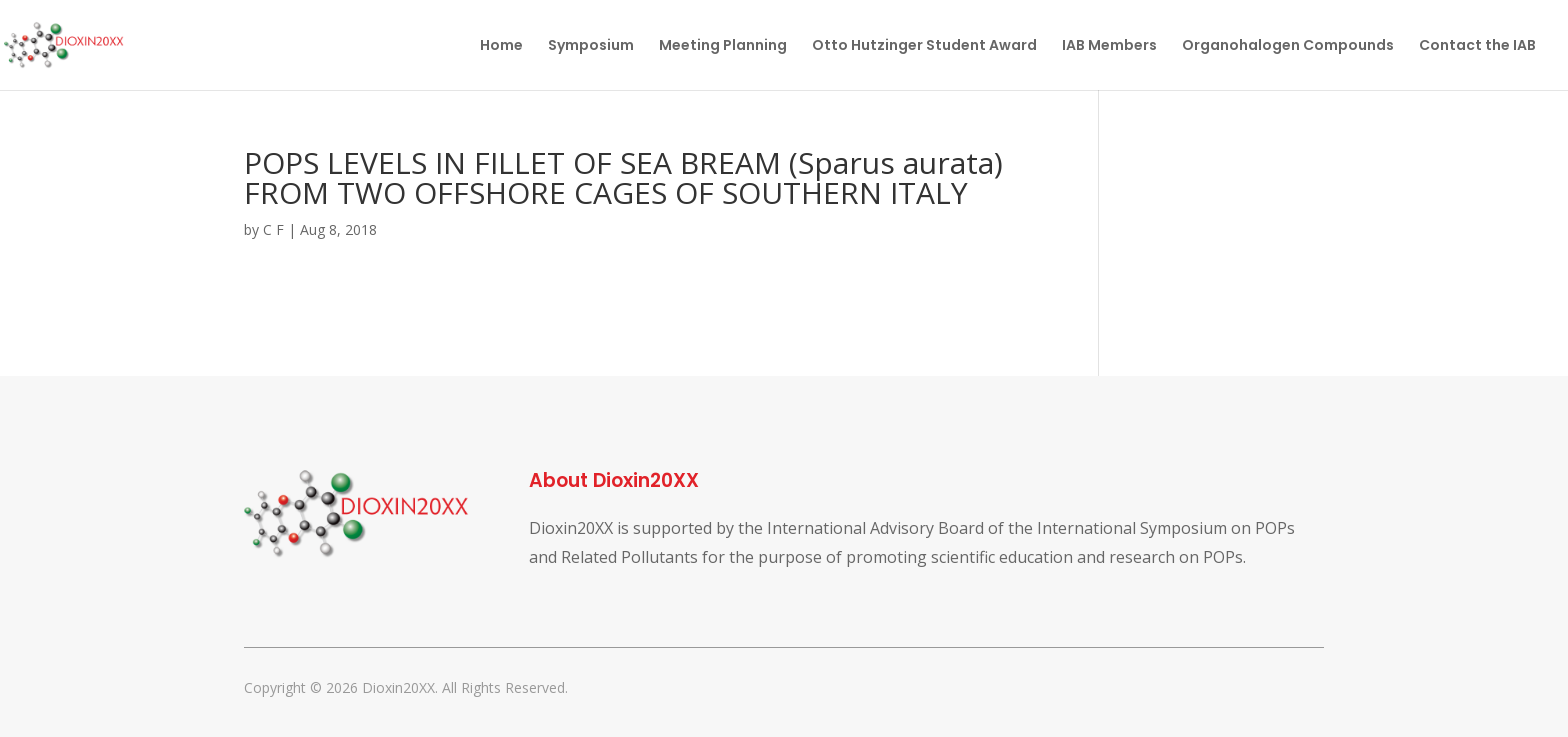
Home (501, 46)
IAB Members (1109, 46)
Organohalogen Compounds (1288, 46)
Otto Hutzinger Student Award (924, 46)
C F (273, 229)
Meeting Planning (723, 46)
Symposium (591, 46)
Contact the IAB (1477, 46)
